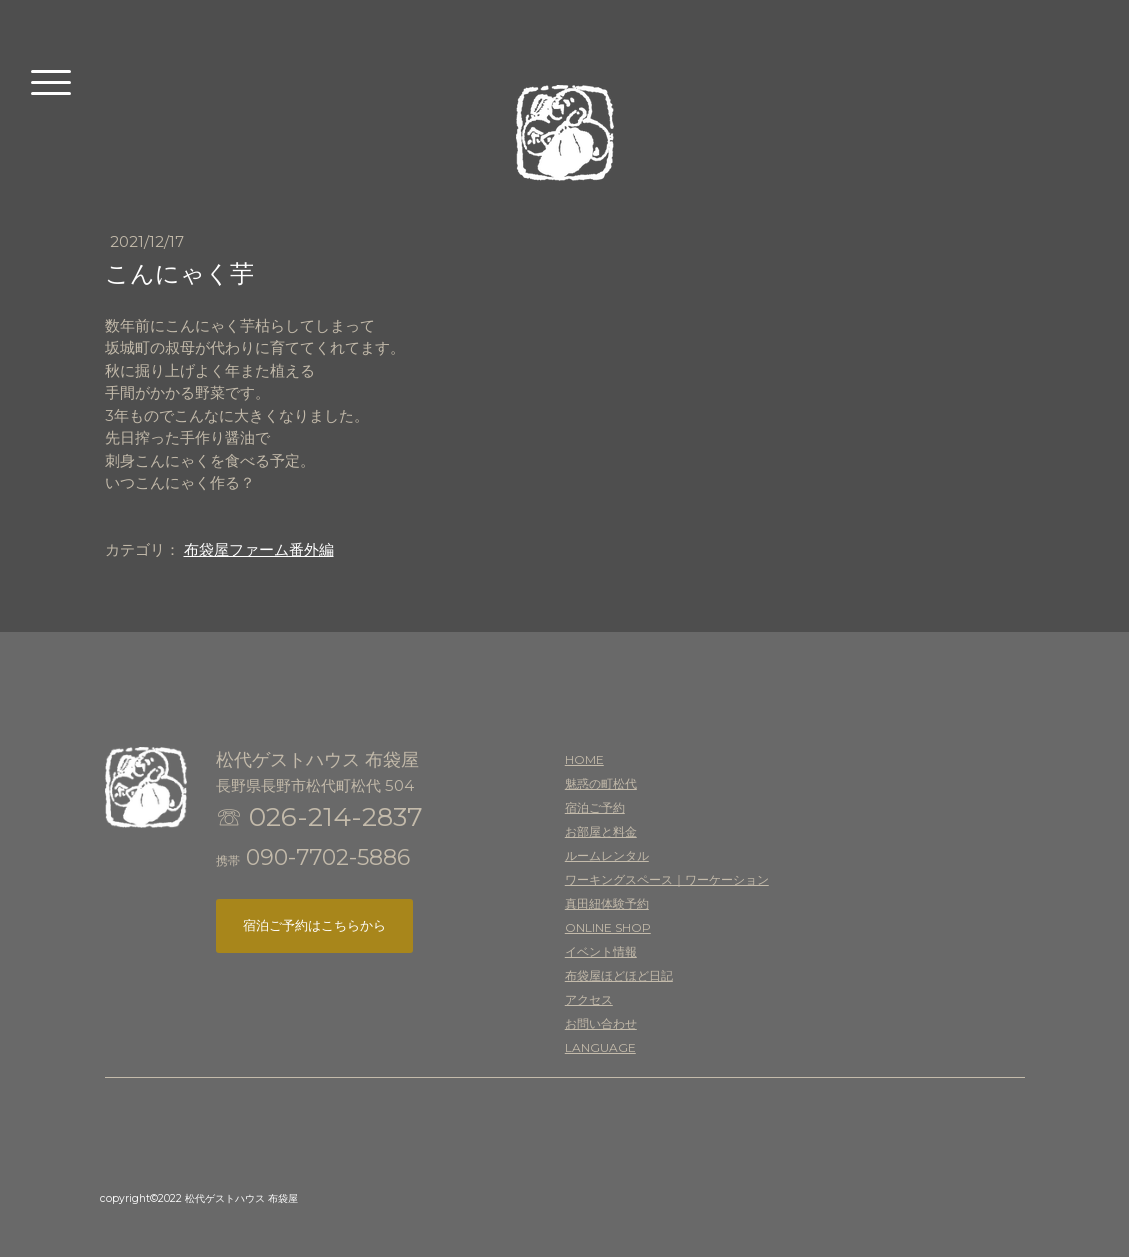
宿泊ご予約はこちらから (314, 925)
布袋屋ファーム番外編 (259, 549)
